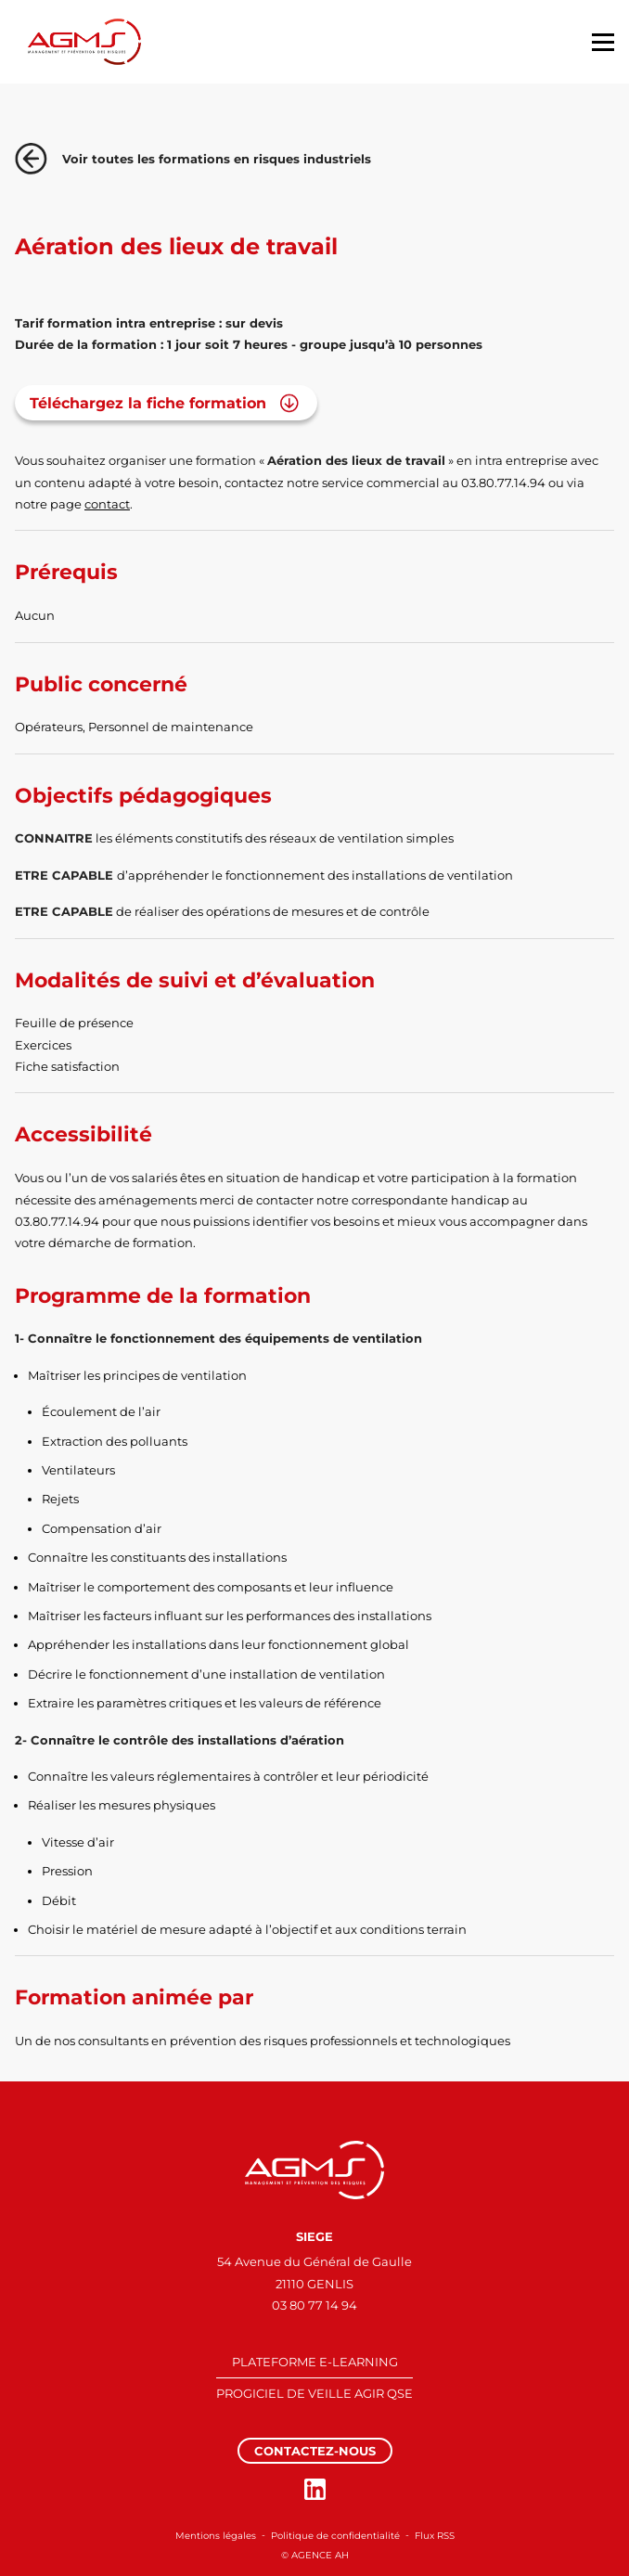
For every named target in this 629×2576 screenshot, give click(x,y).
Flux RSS (435, 2536)
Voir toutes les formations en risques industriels (193, 158)
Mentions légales (215, 2536)
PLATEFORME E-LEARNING (315, 2361)
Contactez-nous (315, 2450)
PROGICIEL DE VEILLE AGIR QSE (314, 2393)
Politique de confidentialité (335, 2536)
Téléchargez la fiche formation (148, 403)
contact (107, 503)
